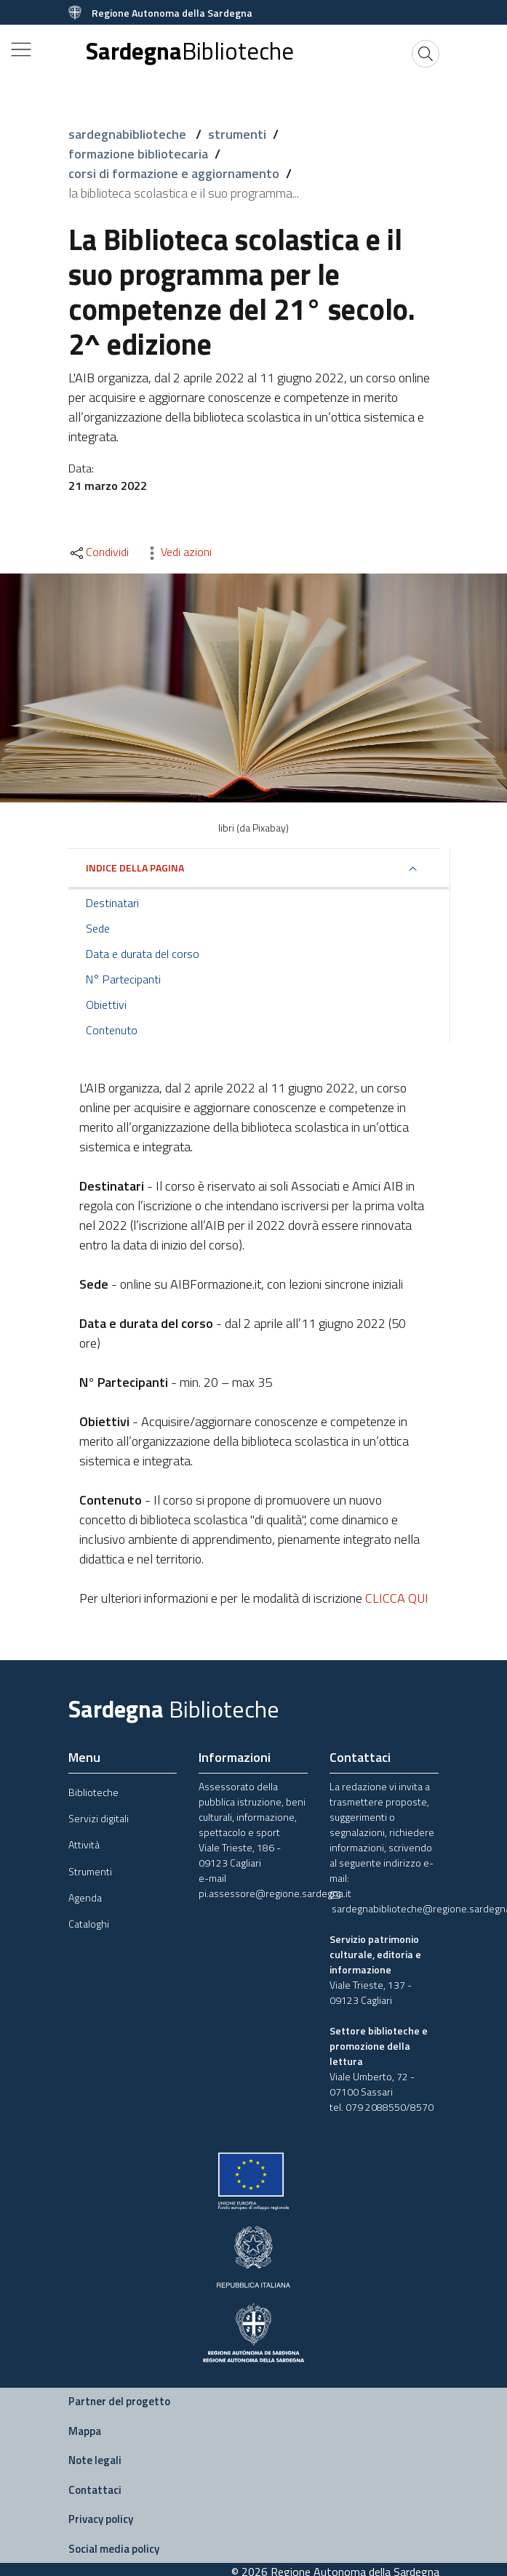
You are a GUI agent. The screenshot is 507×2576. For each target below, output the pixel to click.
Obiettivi (106, 1004)
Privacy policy (100, 2519)
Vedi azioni (177, 551)
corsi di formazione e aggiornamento (173, 173)
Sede (98, 928)
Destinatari (112, 902)
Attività (84, 1844)
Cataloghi (88, 1923)
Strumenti (90, 1871)
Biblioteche (93, 1792)
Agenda (85, 1897)
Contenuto (111, 1030)
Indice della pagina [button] (135, 867)
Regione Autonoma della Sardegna (172, 12)
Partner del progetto (119, 2401)
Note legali (94, 2460)
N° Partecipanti (123, 979)
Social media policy (113, 2548)
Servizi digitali (98, 1818)
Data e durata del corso (142, 953)
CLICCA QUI (396, 1598)
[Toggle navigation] (21, 49)
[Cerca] (425, 54)
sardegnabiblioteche (128, 134)
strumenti (237, 134)
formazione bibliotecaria (138, 154)
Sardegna (190, 51)
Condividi (98, 551)
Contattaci (94, 2490)
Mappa (84, 2431)
